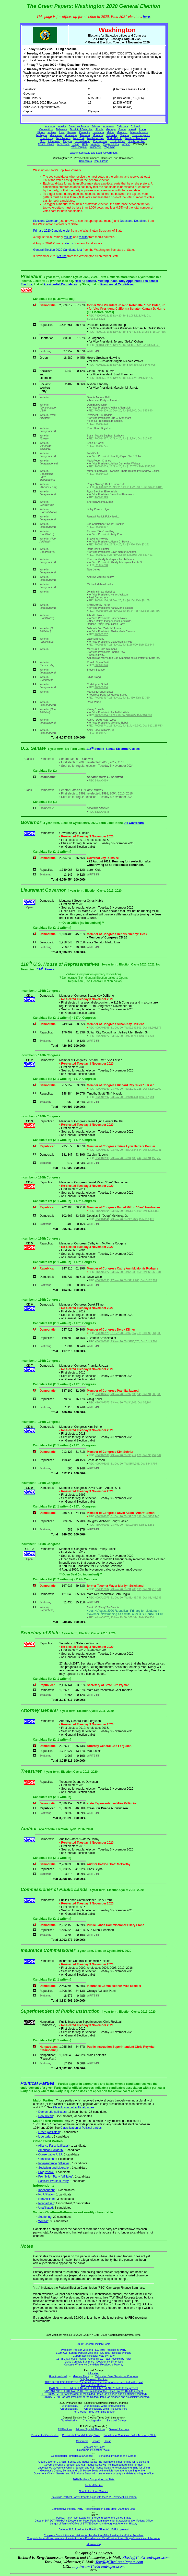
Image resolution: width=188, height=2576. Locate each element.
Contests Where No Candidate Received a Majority (93, 2364)
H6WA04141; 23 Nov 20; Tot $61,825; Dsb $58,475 (124, 1219)
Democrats (85, 160)
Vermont (95, 144)
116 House (45, 969)
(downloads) (93, 2544)
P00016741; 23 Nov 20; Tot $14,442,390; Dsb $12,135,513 (128, 725)
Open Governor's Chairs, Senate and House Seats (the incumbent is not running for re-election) (93, 2461)
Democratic (45, 2112)
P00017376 (101, 665)
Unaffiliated (45, 2207)
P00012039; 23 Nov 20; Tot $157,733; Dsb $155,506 (124, 466)
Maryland (122, 132)
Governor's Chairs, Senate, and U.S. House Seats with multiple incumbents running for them (93, 2470)
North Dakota (114, 138)
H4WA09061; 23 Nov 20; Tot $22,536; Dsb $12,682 (124, 1524)
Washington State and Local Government (94, 152)
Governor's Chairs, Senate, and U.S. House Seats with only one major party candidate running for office (93, 2473)
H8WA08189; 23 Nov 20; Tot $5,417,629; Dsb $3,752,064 (128, 1455)
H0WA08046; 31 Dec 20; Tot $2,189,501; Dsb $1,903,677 (128, 1027)
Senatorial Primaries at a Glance (117, 2455)
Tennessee (63, 144)
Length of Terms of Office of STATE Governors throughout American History (93, 2523)
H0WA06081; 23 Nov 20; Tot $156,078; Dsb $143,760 (126, 1341)
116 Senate (95, 749)
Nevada (124, 135)
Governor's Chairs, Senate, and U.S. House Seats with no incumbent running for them (93, 2464)
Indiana (51, 132)
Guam (122, 129)
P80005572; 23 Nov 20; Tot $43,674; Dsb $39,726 (124, 377)
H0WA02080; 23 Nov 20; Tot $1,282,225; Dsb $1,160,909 (128, 1088)
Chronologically (69, 2408)
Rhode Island (117, 141)
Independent (46, 2190)
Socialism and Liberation (54, 2167)
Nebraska (111, 135)
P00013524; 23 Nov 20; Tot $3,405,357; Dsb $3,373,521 (127, 344)
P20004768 (101, 565)
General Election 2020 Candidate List (57, 249)
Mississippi (71, 135)
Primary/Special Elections (90, 2429)
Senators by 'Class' (93, 2446)
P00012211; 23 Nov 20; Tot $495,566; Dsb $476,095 (125, 364)
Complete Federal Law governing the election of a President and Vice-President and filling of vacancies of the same (93, 2538)
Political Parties (38, 2083)
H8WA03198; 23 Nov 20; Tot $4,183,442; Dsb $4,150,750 (128, 1158)
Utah (85, 144)
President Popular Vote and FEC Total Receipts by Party (93, 2349)
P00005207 (101, 634)
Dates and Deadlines (133, 221)
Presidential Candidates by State (81, 2435)
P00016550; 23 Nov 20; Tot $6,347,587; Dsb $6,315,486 (127, 610)
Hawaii (132, 129)
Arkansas (108, 126)
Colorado (136, 126)
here (146, 16)
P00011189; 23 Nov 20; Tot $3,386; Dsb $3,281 (122, 544)
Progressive (46, 2172)
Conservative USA (50, 2154)
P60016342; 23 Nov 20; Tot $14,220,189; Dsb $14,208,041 (128, 487)
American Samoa (79, 126)
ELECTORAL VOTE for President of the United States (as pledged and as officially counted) (94, 2393)
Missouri (85, 135)
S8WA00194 (102, 780)
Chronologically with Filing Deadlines (105, 2408)
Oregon (67, 141)
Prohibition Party (49, 2176)
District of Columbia (81, 129)
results (68, 237)
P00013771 (101, 445)
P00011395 (101, 497)
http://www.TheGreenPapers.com (98, 2566)
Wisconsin (96, 146)
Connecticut (46, 129)
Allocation (93, 2373)
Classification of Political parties (73, 2107)
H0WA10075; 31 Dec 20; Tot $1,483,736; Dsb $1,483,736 (128, 1597)
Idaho (142, 129)
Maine (110, 132)
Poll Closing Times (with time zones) (94, 2411)
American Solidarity (50, 2150)
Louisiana (98, 132)
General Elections (119, 2429)
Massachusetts (139, 132)
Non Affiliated (47, 2199)
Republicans (101, 160)
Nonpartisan (46, 2203)
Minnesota (56, 135)
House (107, 2441)
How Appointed (85, 281)
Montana (98, 135)
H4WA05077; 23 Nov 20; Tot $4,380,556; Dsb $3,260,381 (128, 1271)
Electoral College (117, 2420)
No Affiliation (46, 2194)
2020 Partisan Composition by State (93, 2479)
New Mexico (63, 138)
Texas (75, 144)
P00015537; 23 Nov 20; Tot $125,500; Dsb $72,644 (124, 644)
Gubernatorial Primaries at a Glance (72, 2455)
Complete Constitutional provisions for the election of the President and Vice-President (93, 2535)
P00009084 (101, 687)
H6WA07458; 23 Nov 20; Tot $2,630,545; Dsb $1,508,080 (128, 1394)
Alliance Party (47, 2145)
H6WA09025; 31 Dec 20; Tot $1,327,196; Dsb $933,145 (127, 1516)
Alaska (62, 126)
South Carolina (136, 141)
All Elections (65, 2429)
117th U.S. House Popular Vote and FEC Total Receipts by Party (93, 2358)
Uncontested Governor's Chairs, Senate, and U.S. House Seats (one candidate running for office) (93, 2467)
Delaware (61, 129)
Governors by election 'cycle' (93, 2449)
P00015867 (101, 526)
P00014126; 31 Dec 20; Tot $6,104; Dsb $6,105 (122, 600)
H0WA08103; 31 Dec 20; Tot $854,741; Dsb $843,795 (126, 1463)
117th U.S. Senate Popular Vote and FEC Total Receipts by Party (93, 2352)
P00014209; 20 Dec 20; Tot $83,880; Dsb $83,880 (123, 410)
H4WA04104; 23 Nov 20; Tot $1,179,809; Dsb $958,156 (127, 1210)
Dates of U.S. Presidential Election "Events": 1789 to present (94, 2529)
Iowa (62, 132)
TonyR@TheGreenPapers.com (119, 2562)
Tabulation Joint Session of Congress (116, 2376)
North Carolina (95, 138)
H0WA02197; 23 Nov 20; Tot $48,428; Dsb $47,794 (124, 1097)
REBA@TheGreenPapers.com (145, 2557)
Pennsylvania (82, 141)
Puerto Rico (100, 141)
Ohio (43, 141)
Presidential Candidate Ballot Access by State (130, 2435)
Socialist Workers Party (53, 2181)
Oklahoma (54, 141)
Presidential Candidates (60, 284)
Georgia (111, 129)
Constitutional (47, 2159)
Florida (99, 129)
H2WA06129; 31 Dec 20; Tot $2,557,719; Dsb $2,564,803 (128, 1333)
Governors (82, 2441)
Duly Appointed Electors (93, 2379)
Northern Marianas (136, 138)
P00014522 (101, 473)
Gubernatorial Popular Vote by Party (94, 2355)
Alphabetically (70, 2405)
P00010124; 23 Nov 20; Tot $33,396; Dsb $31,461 (123, 554)
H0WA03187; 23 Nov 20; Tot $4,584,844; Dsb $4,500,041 (128, 1149)
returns (68, 243)
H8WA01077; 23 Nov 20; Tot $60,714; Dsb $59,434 (124, 1035)
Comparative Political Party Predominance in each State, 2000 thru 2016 (93, 2508)
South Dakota (46, 144)
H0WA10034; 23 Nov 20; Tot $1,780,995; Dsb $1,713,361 (128, 1589)
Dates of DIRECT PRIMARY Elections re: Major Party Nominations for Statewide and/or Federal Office (94, 2520)
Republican (45, 2116)
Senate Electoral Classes (123, 749)
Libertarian (45, 2136)
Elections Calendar (45, 221)
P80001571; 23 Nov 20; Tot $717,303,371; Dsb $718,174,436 (130, 331)
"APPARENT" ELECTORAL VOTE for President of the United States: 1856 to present (94, 2391)
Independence (47, 2163)
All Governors (134, 823)
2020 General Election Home (93, 2343)
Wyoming (109, 146)
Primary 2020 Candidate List (51, 230)
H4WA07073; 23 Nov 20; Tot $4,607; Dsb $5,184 (123, 1402)
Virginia (126, 144)
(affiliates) (60, 2112)
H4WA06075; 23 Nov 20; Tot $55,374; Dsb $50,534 (124, 1617)
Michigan (41, 135)
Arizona (96, 126)
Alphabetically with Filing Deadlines (104, 2405)
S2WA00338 (102, 811)
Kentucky (84, 132)
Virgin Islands (111, 144)
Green (42, 2132)
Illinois (41, 132)
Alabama (50, 126)
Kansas (71, 132)
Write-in (43, 2221)
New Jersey (46, 138)
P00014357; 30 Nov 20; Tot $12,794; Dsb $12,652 (123, 438)
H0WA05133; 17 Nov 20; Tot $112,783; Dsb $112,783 (126, 1280)
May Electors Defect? (93, 2385)
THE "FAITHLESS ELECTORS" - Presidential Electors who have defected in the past (94, 2382)
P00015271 (101, 732)
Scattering (44, 2217)
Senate (96, 2441)
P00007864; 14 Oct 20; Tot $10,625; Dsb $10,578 (123, 715)
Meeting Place (107, 281)
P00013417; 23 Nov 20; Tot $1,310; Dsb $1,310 (122, 697)
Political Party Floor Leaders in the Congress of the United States (93, 2517)
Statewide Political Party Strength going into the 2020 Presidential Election (94, 2497)
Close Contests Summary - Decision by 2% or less (93, 2361)
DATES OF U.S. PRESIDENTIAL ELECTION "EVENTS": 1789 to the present (93, 2388)
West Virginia (79, 146)
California (122, 126)
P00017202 (101, 423)
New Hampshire (141, 135)
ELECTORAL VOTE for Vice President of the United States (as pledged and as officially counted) (94, 2396)
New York (78, 138)
